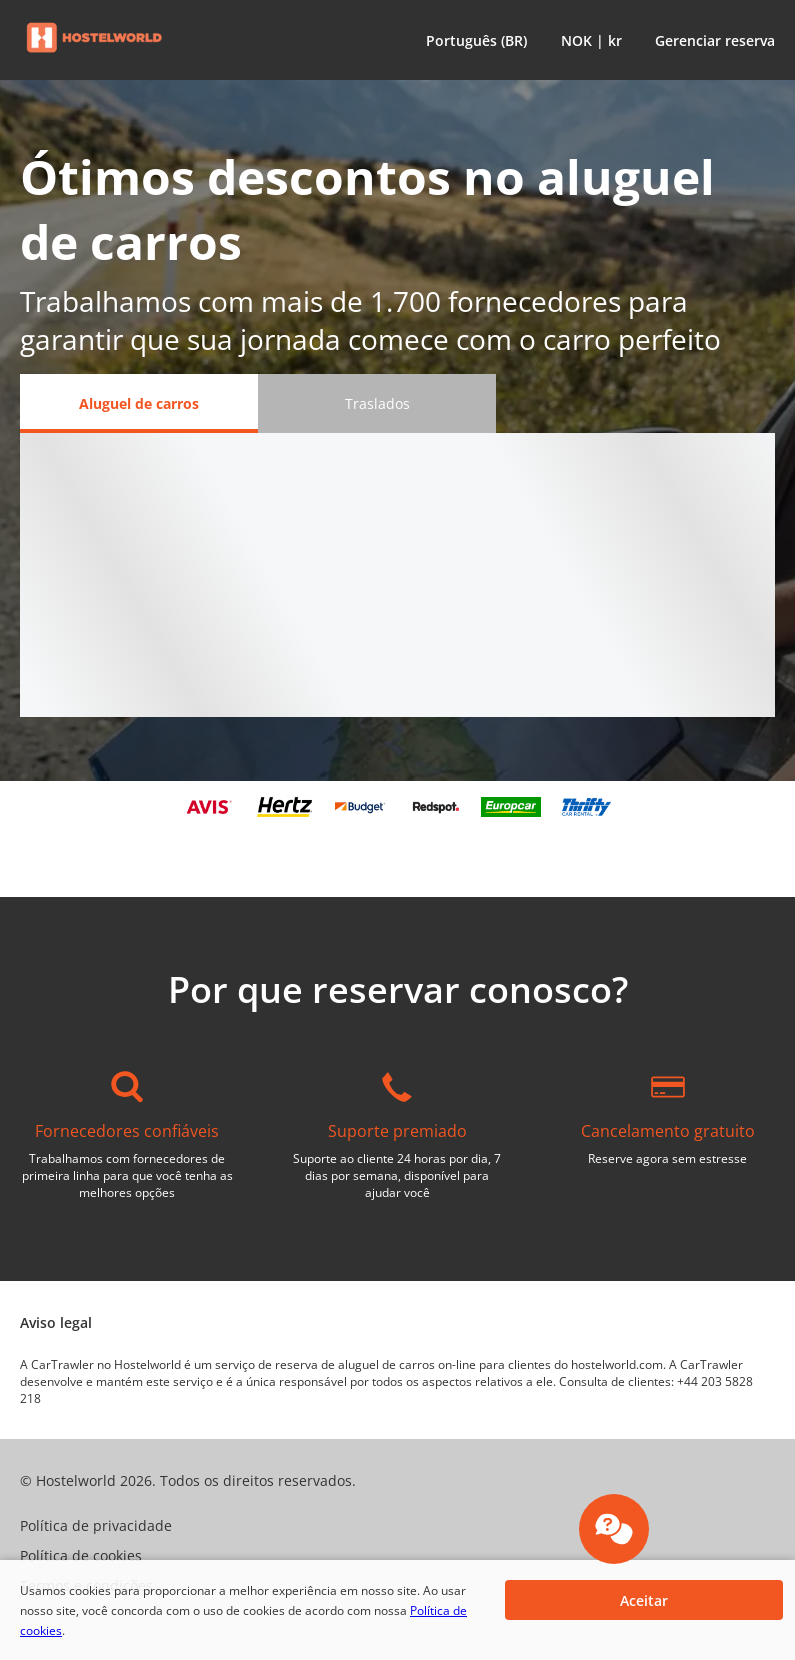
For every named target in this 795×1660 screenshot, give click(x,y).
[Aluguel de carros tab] (139, 403)
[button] (472, 40)
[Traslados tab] (377, 403)
